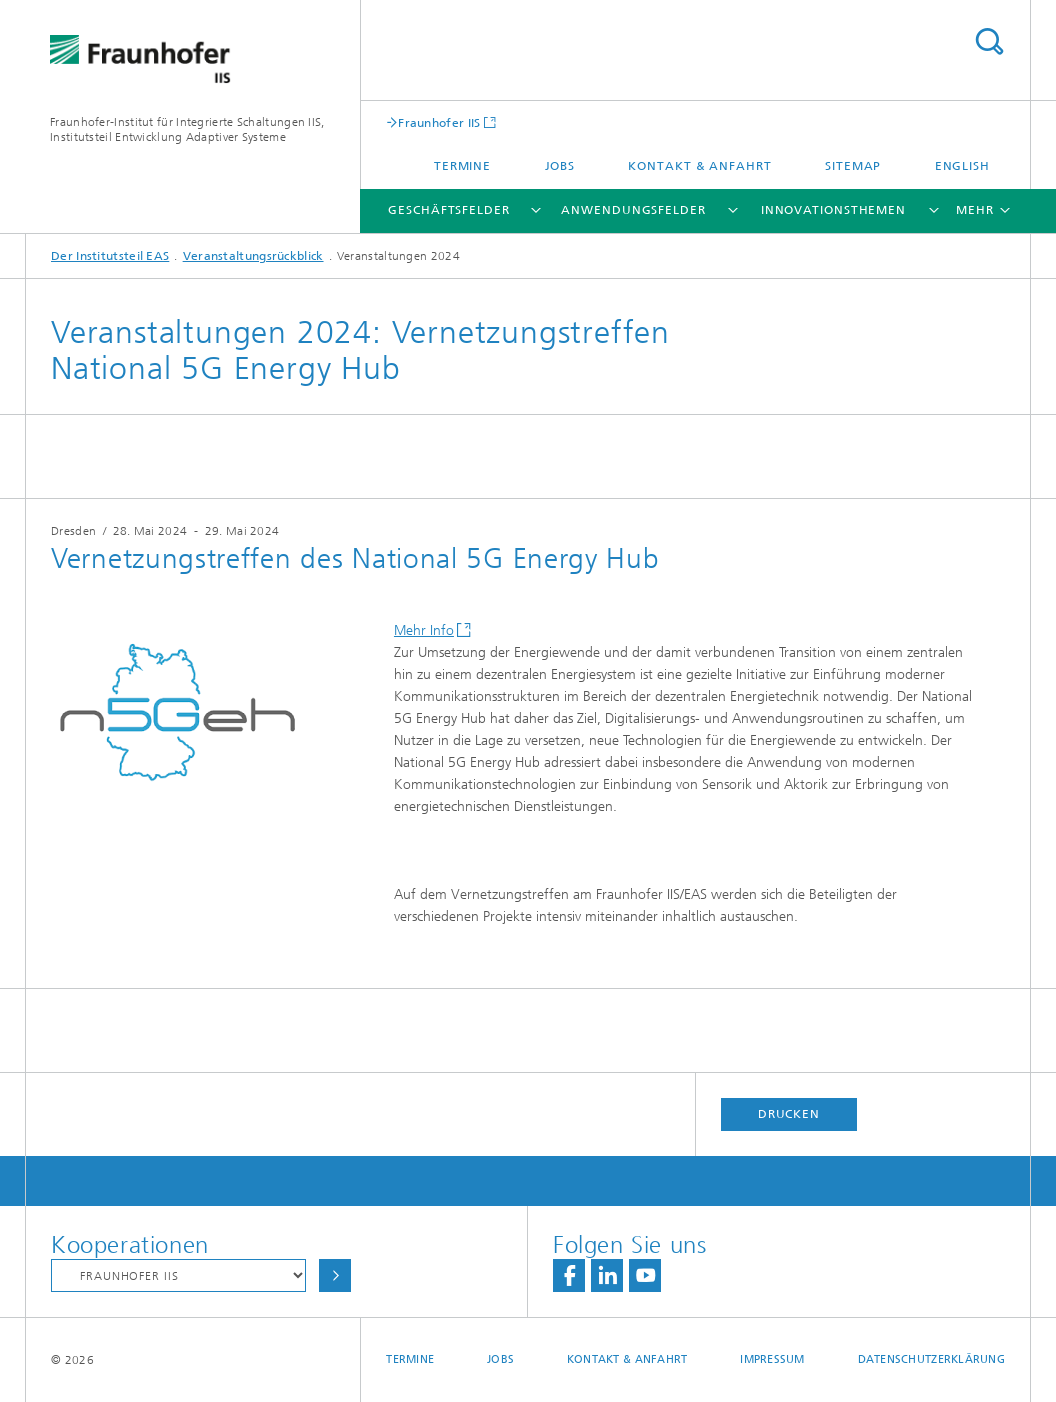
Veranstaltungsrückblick (253, 256)
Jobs (560, 166)
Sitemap (853, 166)
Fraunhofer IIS (439, 122)
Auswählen (335, 1275)
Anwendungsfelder (633, 210)
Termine (462, 166)
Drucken (789, 1114)
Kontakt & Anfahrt (699, 166)
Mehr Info (424, 630)
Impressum (772, 1359)
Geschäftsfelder (449, 210)
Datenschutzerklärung (932, 1359)
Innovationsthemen (833, 210)
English (962, 166)
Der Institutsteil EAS (110, 256)
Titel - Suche (989, 41)
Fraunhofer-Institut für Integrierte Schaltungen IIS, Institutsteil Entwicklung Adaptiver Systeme (187, 129)
